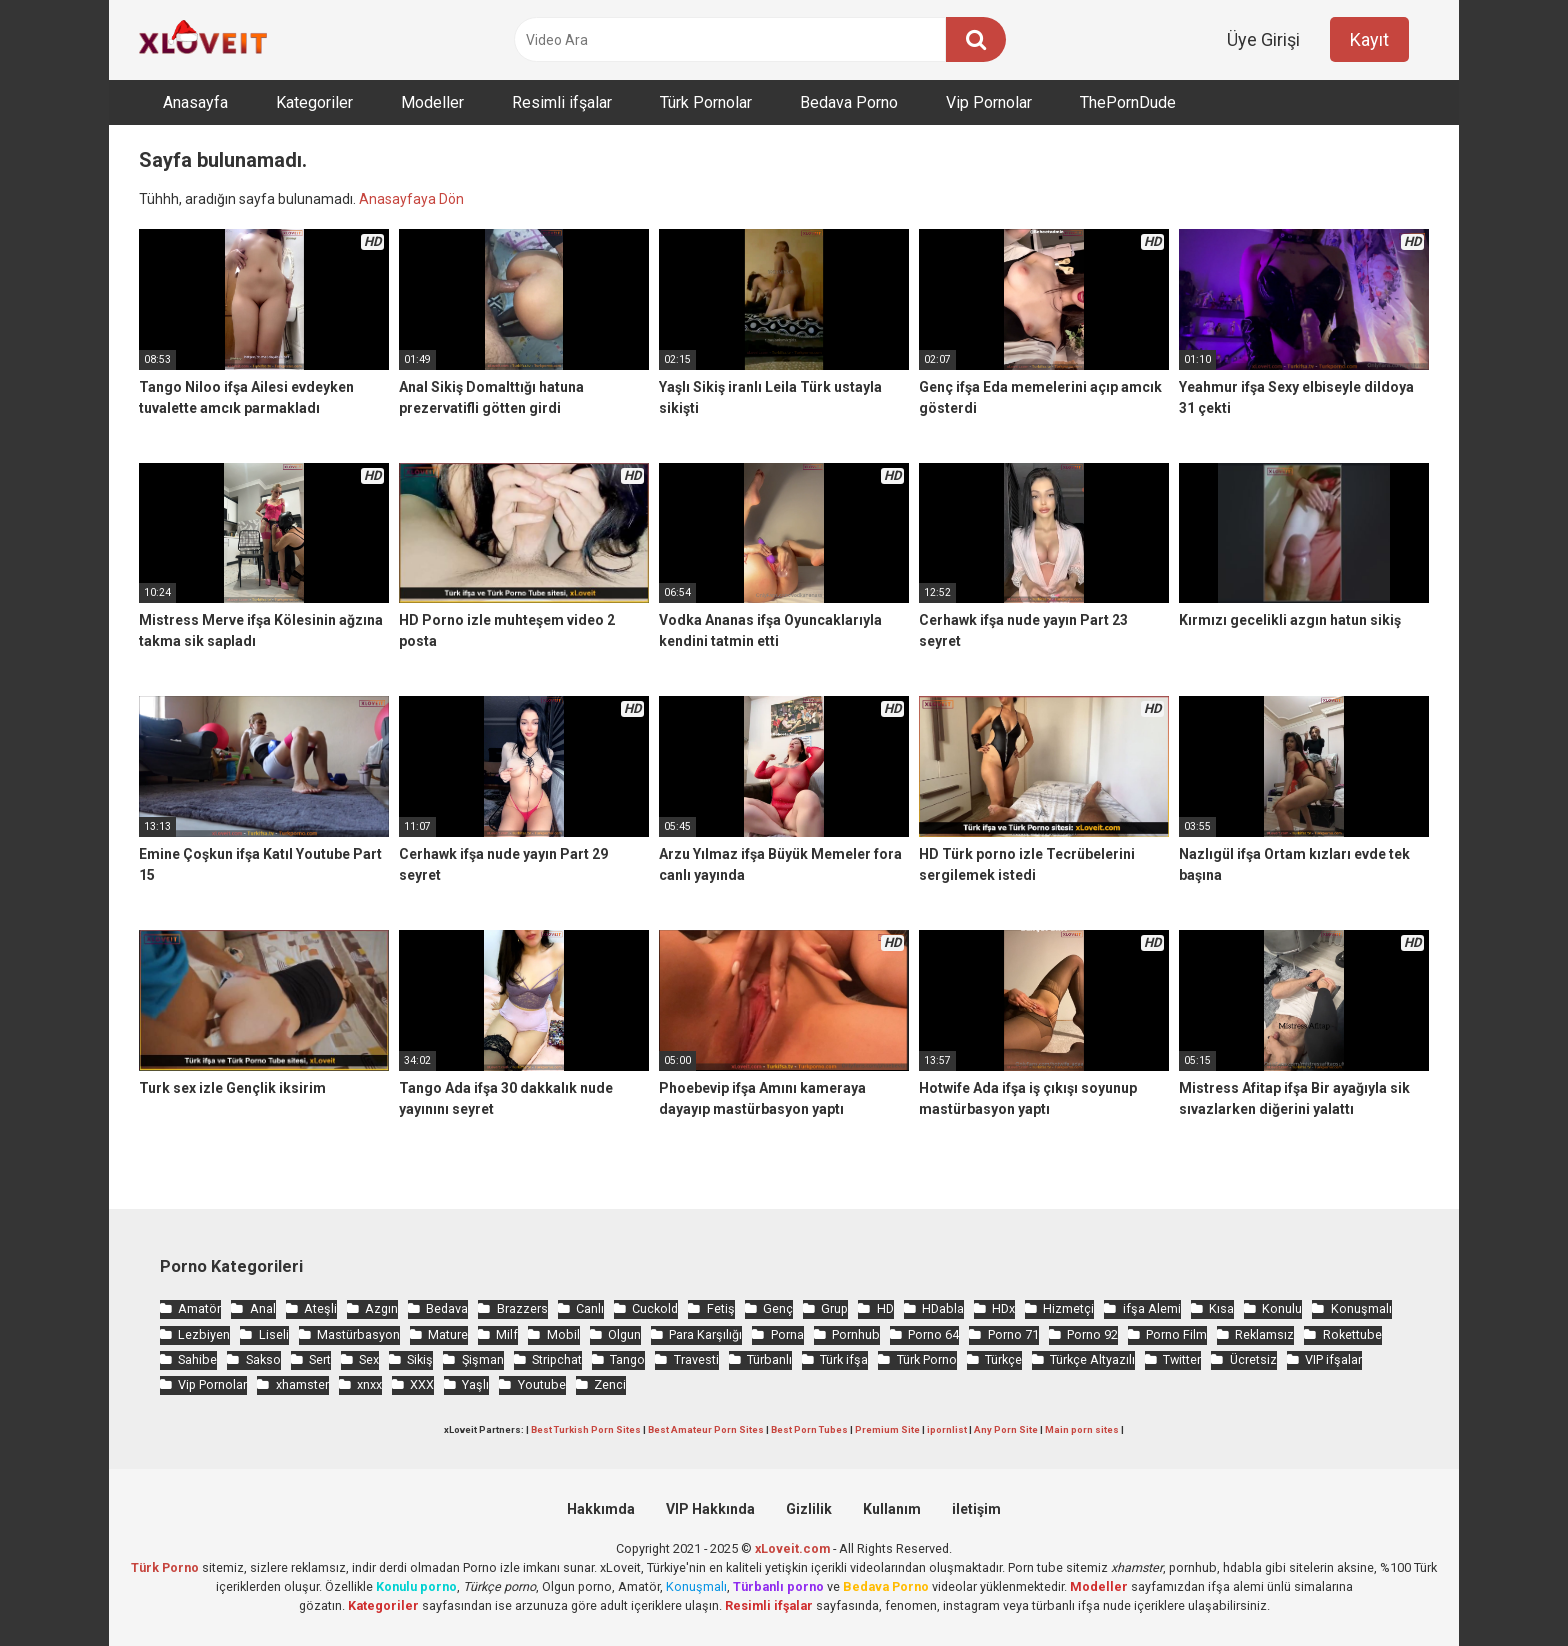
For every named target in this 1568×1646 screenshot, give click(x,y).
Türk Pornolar (706, 102)
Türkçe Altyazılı (1092, 1359)
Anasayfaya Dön (411, 199)
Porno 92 (1092, 1334)
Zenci (610, 1384)
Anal (263, 1308)
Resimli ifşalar (562, 102)
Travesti (696, 1359)
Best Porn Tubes (809, 1429)
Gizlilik (809, 1509)
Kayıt (1369, 39)
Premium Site (887, 1429)
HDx (1003, 1308)
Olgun (624, 1334)
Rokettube (1352, 1334)
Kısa (1221, 1308)
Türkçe (1003, 1359)
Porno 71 (1013, 1334)
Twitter (1182, 1359)
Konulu (1282, 1308)
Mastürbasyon (358, 1334)
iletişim (976, 1509)
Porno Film (1176, 1334)
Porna (787, 1334)
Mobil (563, 1334)
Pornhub (856, 1334)
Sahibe (197, 1359)
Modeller (432, 102)
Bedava (447, 1308)
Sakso (263, 1359)
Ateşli (320, 1308)
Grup (834, 1308)
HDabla (943, 1308)
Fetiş (721, 1308)
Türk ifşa (844, 1359)
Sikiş (420, 1359)
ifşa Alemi (1152, 1308)
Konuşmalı (1361, 1308)
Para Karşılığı (705, 1334)
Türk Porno (927, 1359)
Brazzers (522, 1308)
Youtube (542, 1384)
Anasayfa (195, 102)
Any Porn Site (1006, 1429)
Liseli (274, 1334)
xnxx (369, 1384)
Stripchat (557, 1359)
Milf (507, 1334)
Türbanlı (769, 1359)
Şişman (483, 1359)
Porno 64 (933, 1334)
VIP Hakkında (710, 1509)
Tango (627, 1359)
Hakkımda (601, 1509)
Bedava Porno (849, 102)
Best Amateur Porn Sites (706, 1429)
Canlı (590, 1308)
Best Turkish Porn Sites (586, 1429)
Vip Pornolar (989, 102)
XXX (422, 1384)
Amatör (199, 1308)
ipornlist (947, 1429)
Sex (369, 1359)
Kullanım (892, 1509)
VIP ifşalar (1333, 1359)
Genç (778, 1308)
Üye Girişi (1263, 39)
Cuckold (655, 1308)
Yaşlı (475, 1384)
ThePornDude (1128, 102)
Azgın (381, 1308)
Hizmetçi (1068, 1308)
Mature (448, 1334)
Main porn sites (1082, 1429)
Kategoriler (314, 102)
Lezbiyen (204, 1334)
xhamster (302, 1384)
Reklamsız (1264, 1334)
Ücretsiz (1253, 1359)
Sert (320, 1359)
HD (885, 1308)
